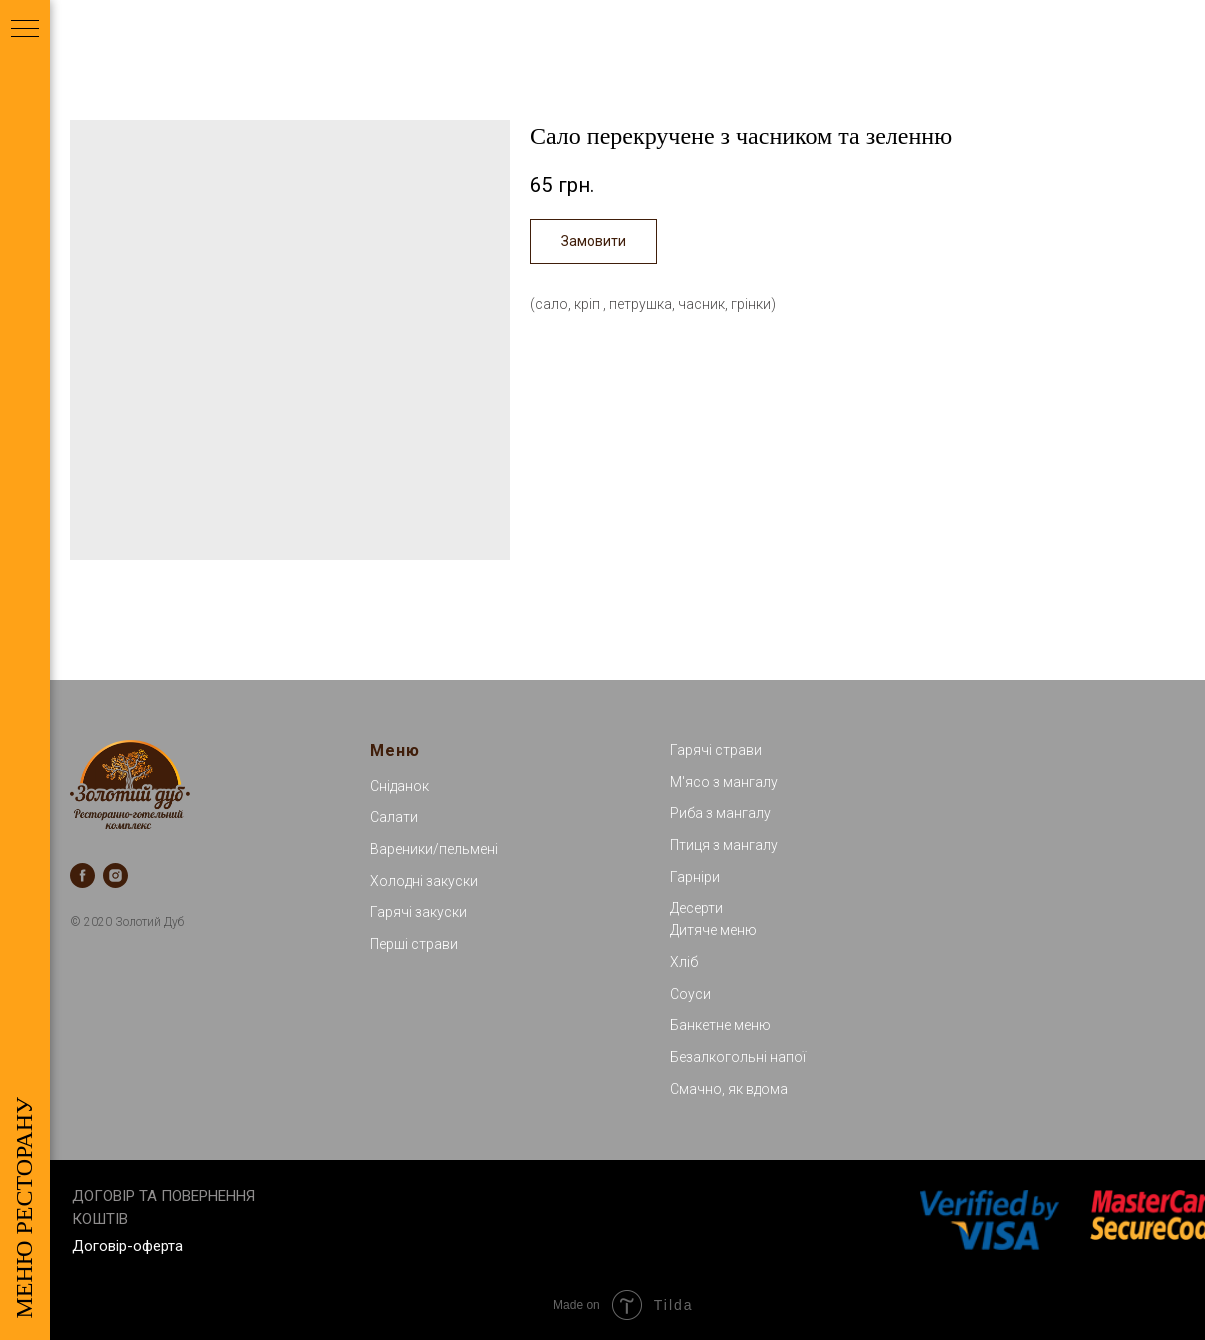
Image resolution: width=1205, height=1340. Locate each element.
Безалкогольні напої (738, 1057)
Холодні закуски (424, 881)
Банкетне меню (720, 1025)
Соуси (690, 994)
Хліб (684, 962)
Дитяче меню (713, 930)
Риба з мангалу (720, 813)
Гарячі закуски (418, 912)
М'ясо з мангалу (724, 782)
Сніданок (399, 786)
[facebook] (82, 875)
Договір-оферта (127, 1246)
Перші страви (414, 944)
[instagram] (115, 875)
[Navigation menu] (25, 30)
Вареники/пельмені (434, 849)
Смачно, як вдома (729, 1089)
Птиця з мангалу (724, 845)
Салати (394, 817)
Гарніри (695, 877)
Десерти (696, 908)
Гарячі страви (716, 750)
